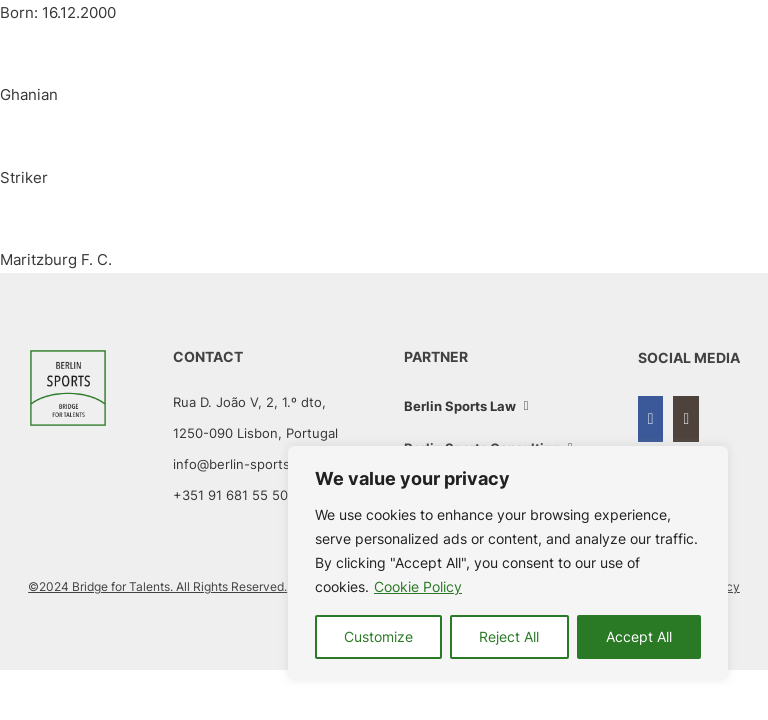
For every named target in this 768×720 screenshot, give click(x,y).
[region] (508, 563)
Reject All (509, 636)
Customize (378, 636)
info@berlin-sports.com (246, 464)
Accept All (639, 636)
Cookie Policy (418, 586)
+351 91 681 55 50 (230, 495)
